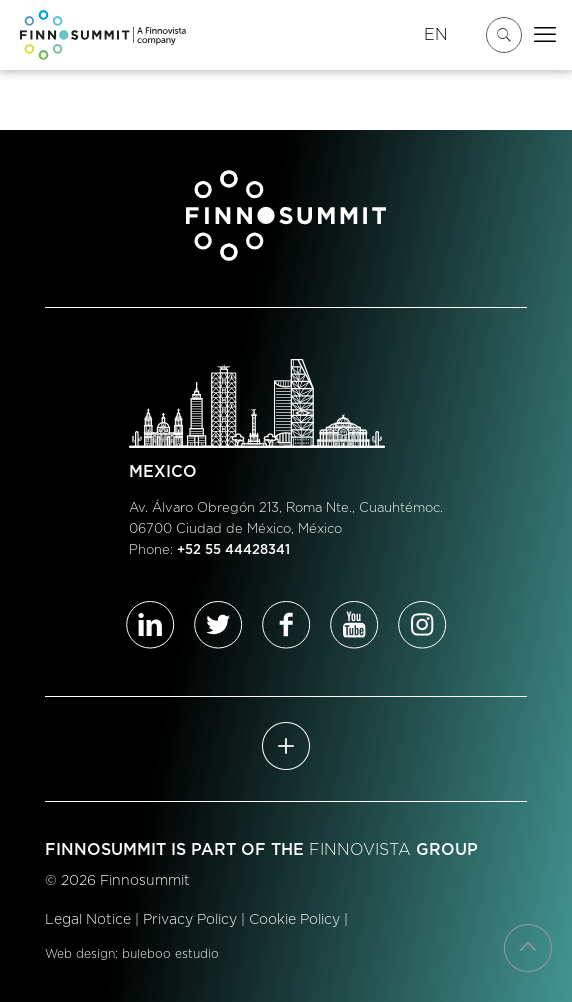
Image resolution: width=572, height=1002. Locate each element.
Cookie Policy (294, 920)
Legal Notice (88, 920)
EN (436, 35)
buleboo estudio (170, 954)
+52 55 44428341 (233, 550)
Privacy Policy (190, 920)
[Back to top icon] (528, 948)
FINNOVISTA (360, 850)
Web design (80, 954)
